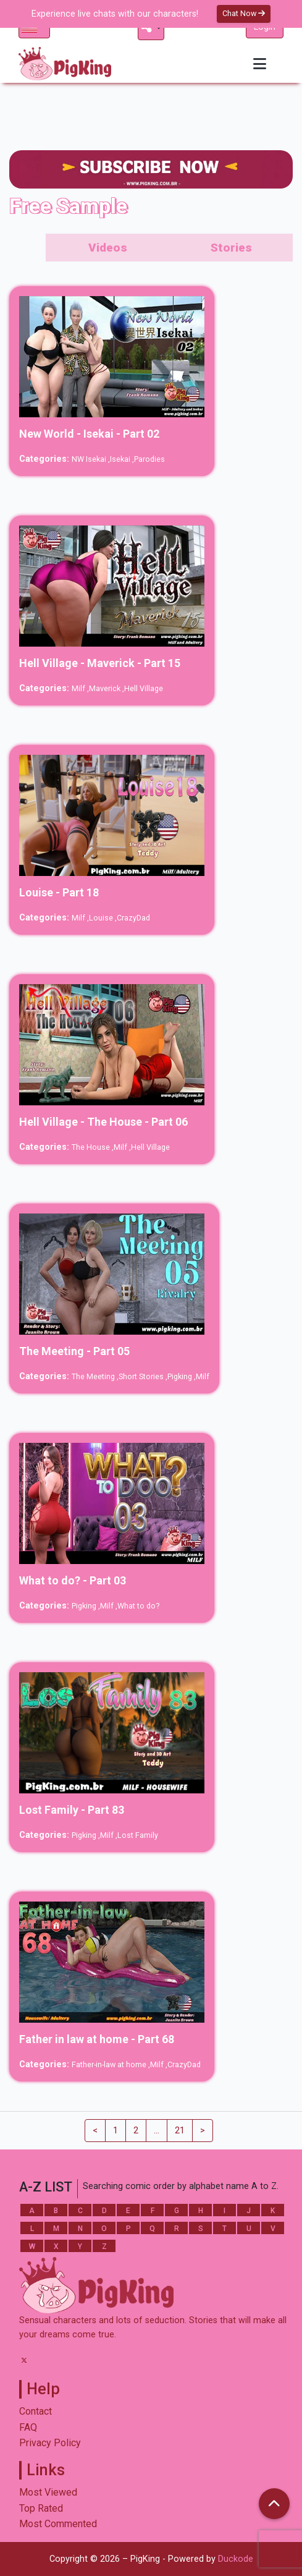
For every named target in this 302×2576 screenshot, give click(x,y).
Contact (35, 2411)
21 (180, 2130)
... (156, 2130)
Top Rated (41, 2508)
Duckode (235, 2559)
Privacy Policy (50, 2443)
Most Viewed (48, 2492)
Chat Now (243, 13)
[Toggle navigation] (260, 64)
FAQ (28, 2427)
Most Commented (58, 2524)
